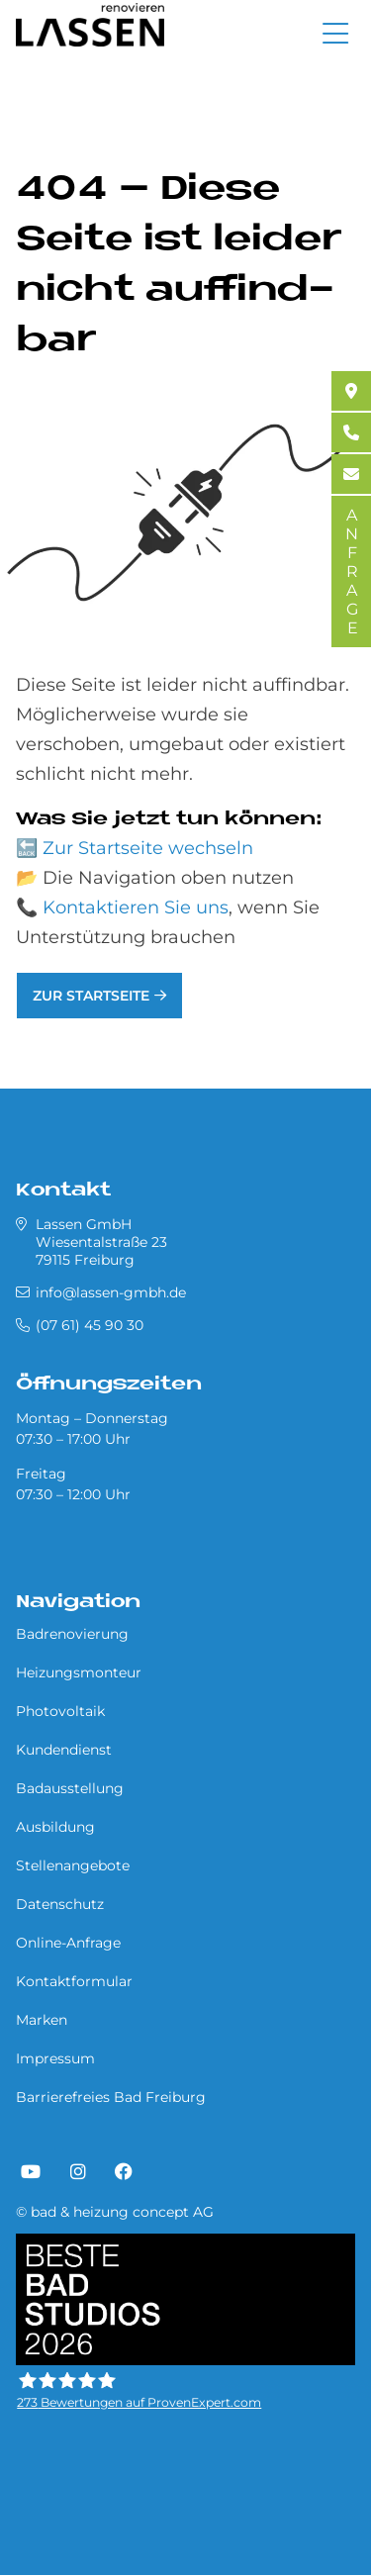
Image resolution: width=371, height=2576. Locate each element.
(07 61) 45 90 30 (89, 1325)
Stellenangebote (73, 1865)
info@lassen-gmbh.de (111, 1292)
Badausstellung (70, 1788)
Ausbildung (55, 1827)
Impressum (55, 2058)
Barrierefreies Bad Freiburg (111, 2097)
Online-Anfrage (68, 1943)
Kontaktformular (74, 1981)
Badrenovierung (72, 1634)
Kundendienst (64, 1750)
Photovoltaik (60, 1711)
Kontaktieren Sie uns (136, 907)
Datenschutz (60, 1904)
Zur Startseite (91, 995)
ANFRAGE (351, 571)
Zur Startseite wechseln (148, 848)
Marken (41, 2020)
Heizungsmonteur (78, 1672)
